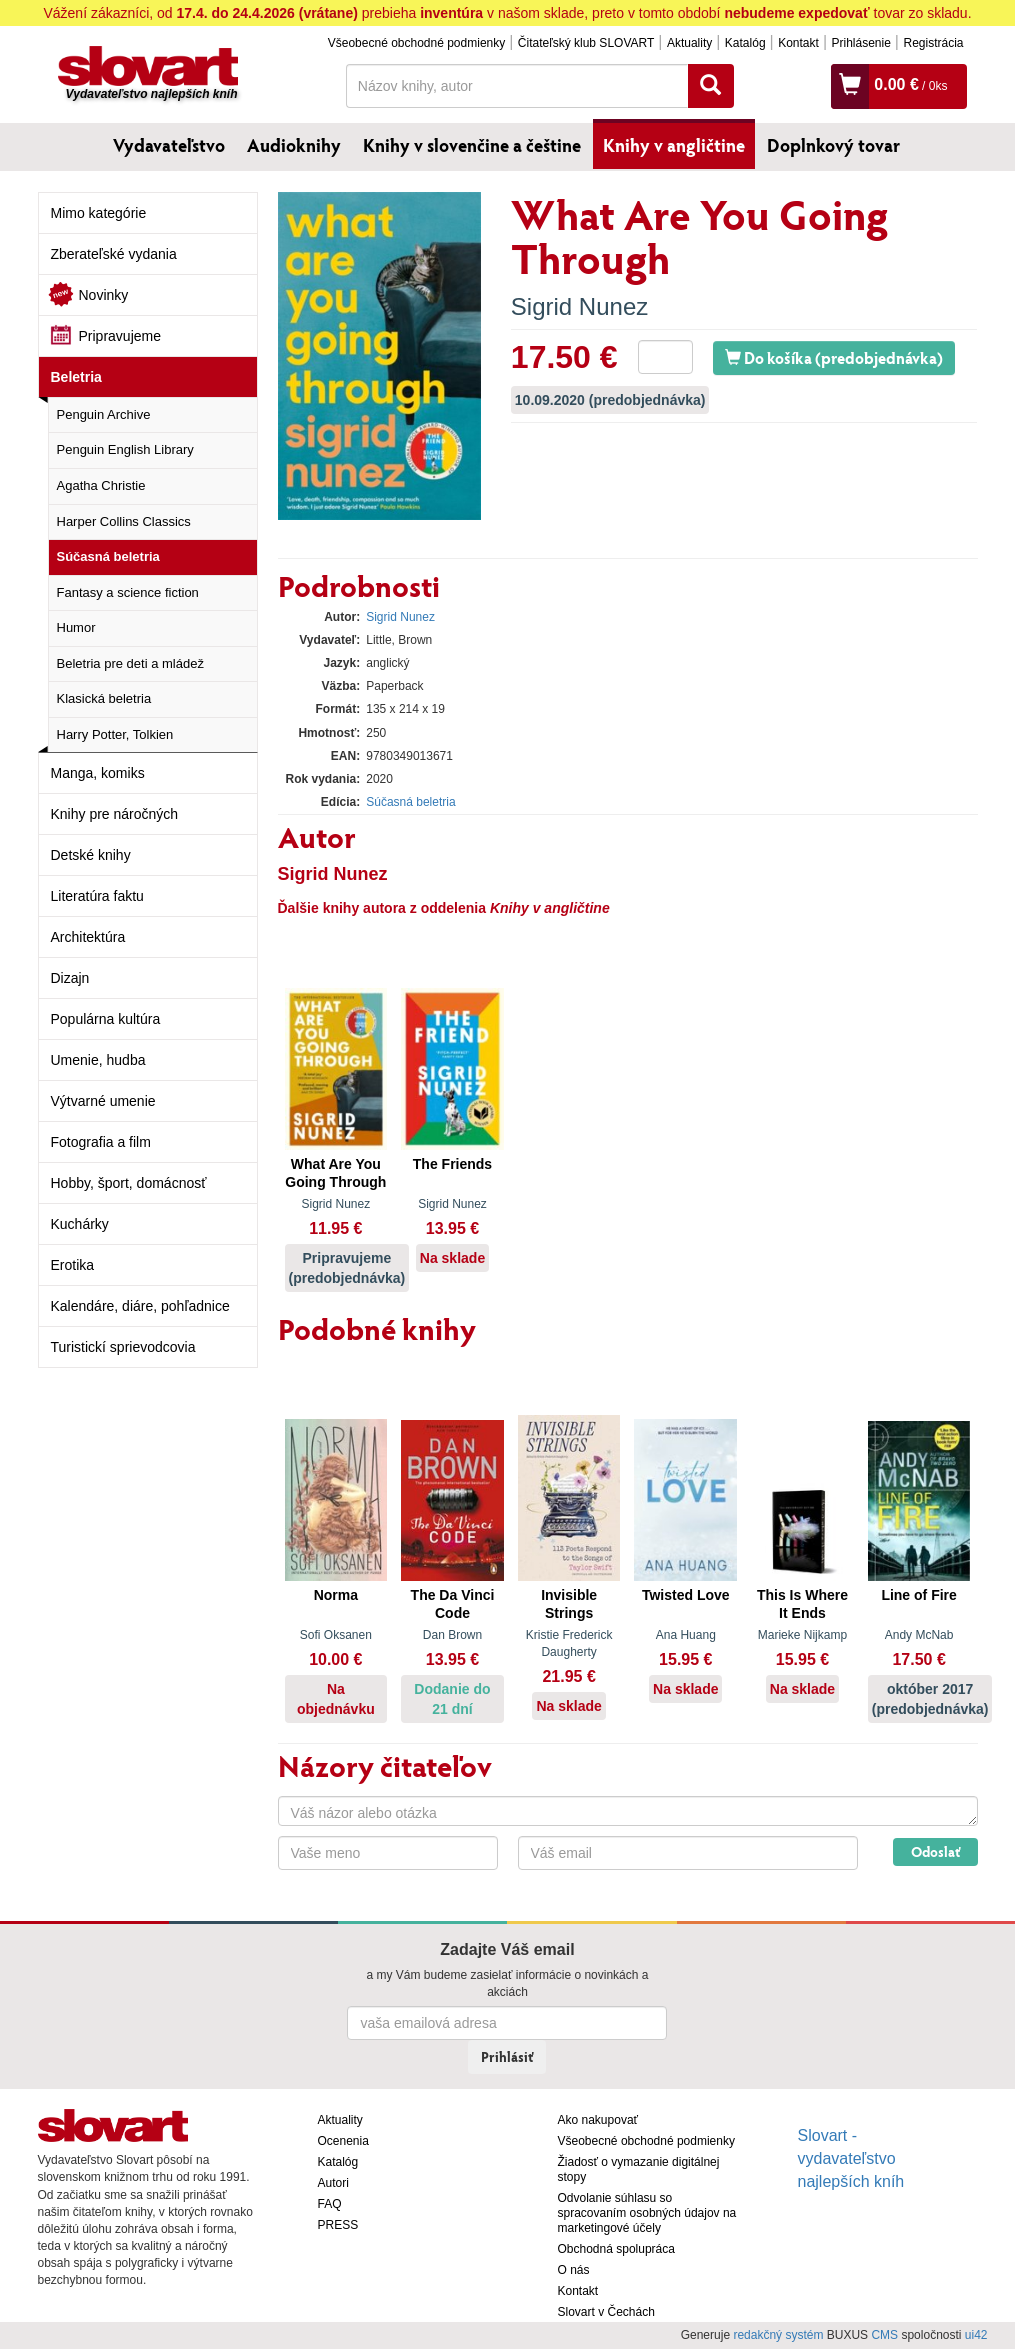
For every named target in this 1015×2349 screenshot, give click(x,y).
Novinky (104, 295)
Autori (333, 2183)
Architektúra (88, 937)
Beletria (76, 377)
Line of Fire (918, 1595)
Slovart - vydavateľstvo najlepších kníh (851, 2158)
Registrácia (933, 43)
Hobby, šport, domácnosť (129, 1183)
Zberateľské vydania (114, 254)
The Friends (452, 1164)
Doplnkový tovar (833, 145)
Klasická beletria (104, 698)
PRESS (338, 2225)
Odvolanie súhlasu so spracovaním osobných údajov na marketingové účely (647, 2213)
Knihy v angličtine (674, 145)
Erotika (73, 1265)
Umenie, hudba (98, 1060)
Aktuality (689, 43)
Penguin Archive (104, 414)
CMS (884, 2335)
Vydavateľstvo (169, 145)
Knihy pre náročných (115, 814)
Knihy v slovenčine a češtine (472, 145)
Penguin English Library (125, 449)
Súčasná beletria (108, 556)
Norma (336, 1595)
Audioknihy (294, 145)
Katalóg (745, 43)
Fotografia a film (101, 1142)
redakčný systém (778, 2335)
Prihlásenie (860, 43)
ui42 (976, 2335)
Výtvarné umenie (103, 1101)
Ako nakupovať (598, 2120)
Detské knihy (91, 855)
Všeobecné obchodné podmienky (416, 43)
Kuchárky (80, 1224)
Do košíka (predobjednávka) (834, 357)
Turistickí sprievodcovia (123, 1347)
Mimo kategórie (99, 213)
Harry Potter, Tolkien (115, 734)
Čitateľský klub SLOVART (586, 43)
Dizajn (70, 978)
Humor (76, 627)
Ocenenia (343, 2141)
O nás (574, 2270)
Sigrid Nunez (579, 306)
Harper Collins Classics (124, 521)
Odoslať (935, 1851)
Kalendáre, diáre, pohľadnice (140, 1306)
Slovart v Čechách (606, 2312)
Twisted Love (686, 1595)
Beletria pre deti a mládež (130, 663)
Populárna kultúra (106, 1019)
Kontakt (798, 43)
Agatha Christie (101, 485)
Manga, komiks (98, 773)
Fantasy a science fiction (128, 592)
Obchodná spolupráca (616, 2249)
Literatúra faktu (97, 896)
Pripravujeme (120, 336)
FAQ (330, 2204)
